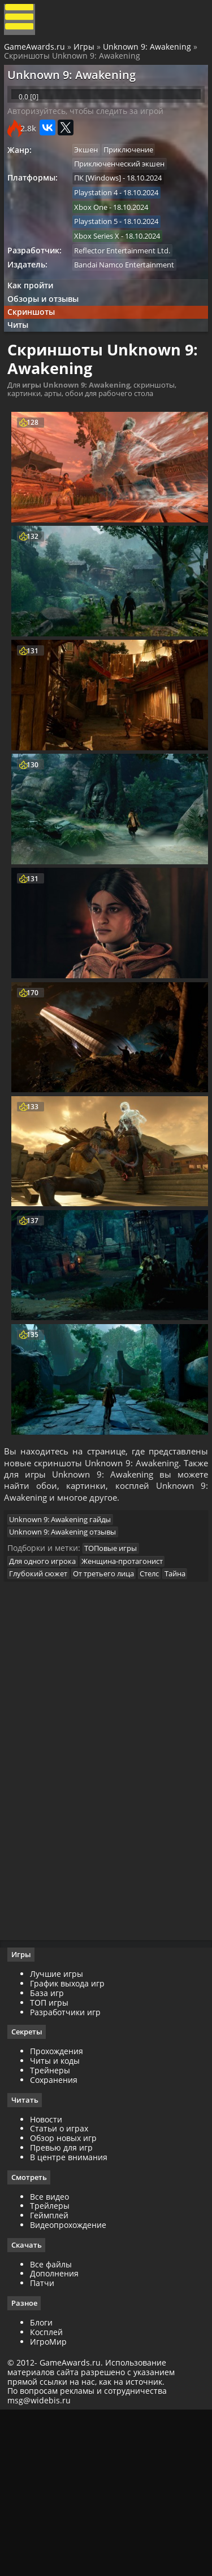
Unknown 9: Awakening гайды (65, 1648)
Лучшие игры (60, 2134)
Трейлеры (53, 2367)
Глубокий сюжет (44, 1709)
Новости (50, 2280)
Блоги (45, 2485)
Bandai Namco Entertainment (130, 296)
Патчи (46, 2445)
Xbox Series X (102, 265)
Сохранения (57, 2240)
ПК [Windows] (103, 202)
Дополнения (58, 2435)
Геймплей (53, 2377)
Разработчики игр (69, 2171)
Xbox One (96, 233)
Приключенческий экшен (125, 187)
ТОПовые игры (116, 1682)
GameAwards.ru (36, 52)
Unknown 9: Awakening (149, 52)
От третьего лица (111, 1709)
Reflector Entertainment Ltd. (128, 280)
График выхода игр (71, 2143)
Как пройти (35, 318)
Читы (22, 363)
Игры (85, 52)
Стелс (160, 1709)
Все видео (53, 2358)
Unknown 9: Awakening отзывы (68, 1662)
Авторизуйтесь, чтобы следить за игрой (90, 131)
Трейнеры (54, 2230)
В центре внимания (72, 2318)
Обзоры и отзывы (48, 333)
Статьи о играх (63, 2289)
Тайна (25, 1723)
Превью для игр (65, 2308)
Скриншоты (36, 348)
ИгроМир (52, 2504)
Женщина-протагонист (130, 1695)
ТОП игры (53, 2162)
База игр (51, 2152)
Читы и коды (59, 2221)
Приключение (137, 171)
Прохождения (60, 2211)
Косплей (50, 2494)
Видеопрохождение (72, 2386)
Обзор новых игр (67, 2299)
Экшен (91, 171)
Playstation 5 (101, 249)
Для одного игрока (48, 1695)
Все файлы (55, 2426)
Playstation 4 (101, 218)
